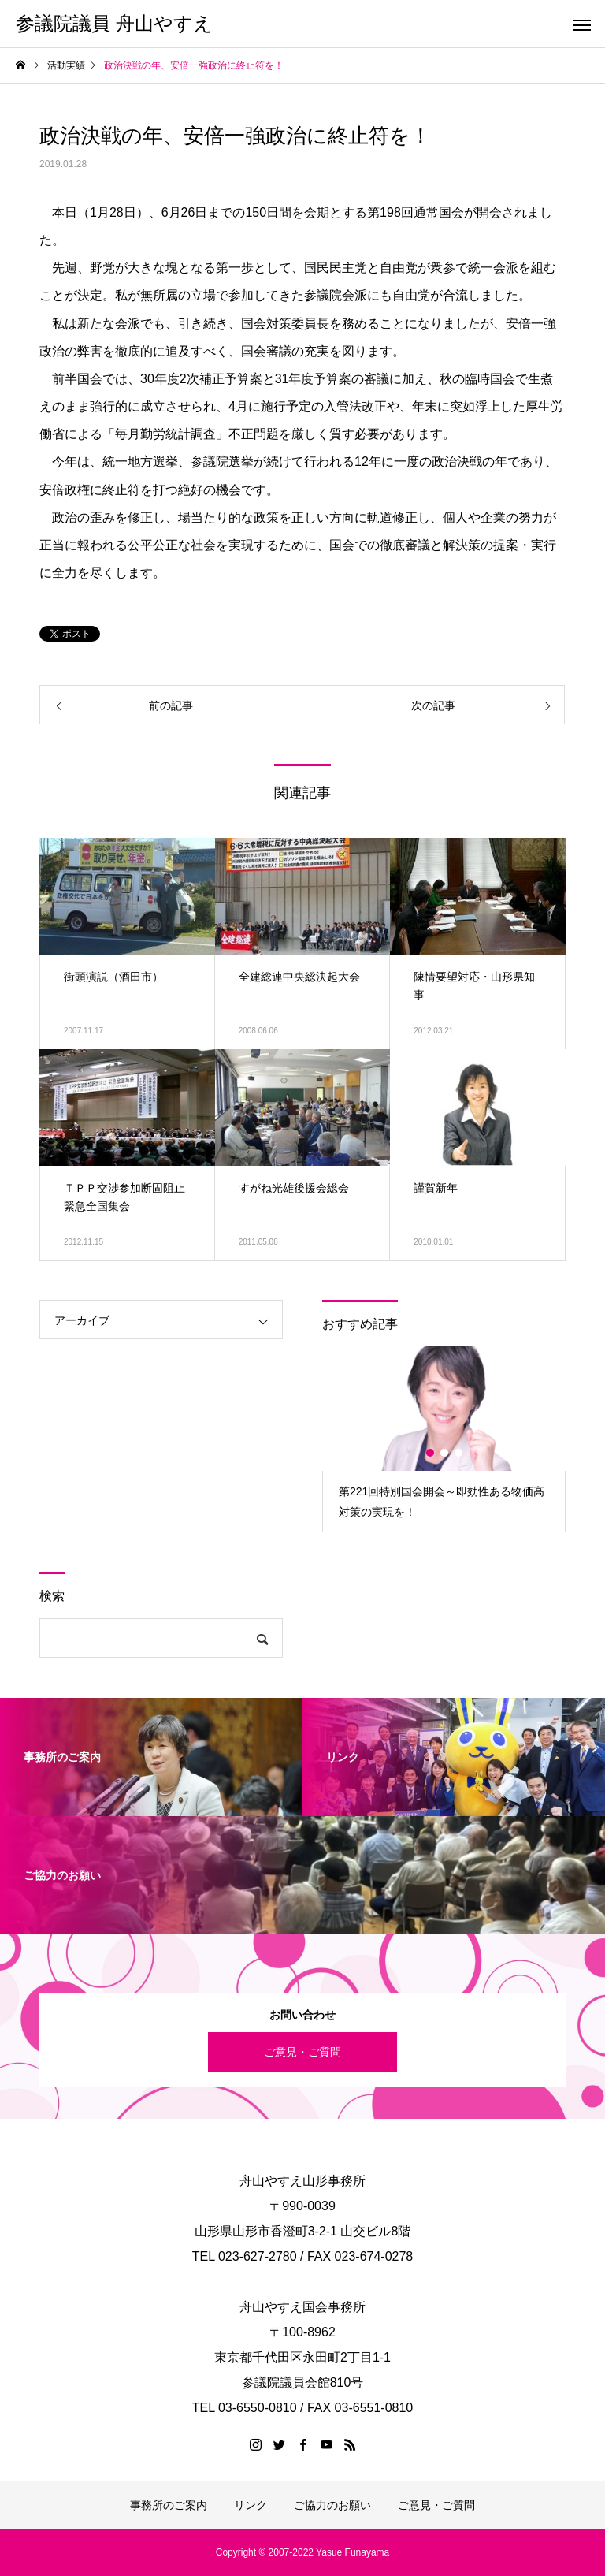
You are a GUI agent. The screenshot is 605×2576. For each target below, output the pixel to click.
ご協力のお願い (332, 2505)
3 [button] (459, 1453)
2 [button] (445, 1453)
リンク (250, 2505)
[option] (444, 1439)
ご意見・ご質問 (302, 2052)
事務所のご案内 (168, 2505)
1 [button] (431, 1453)
